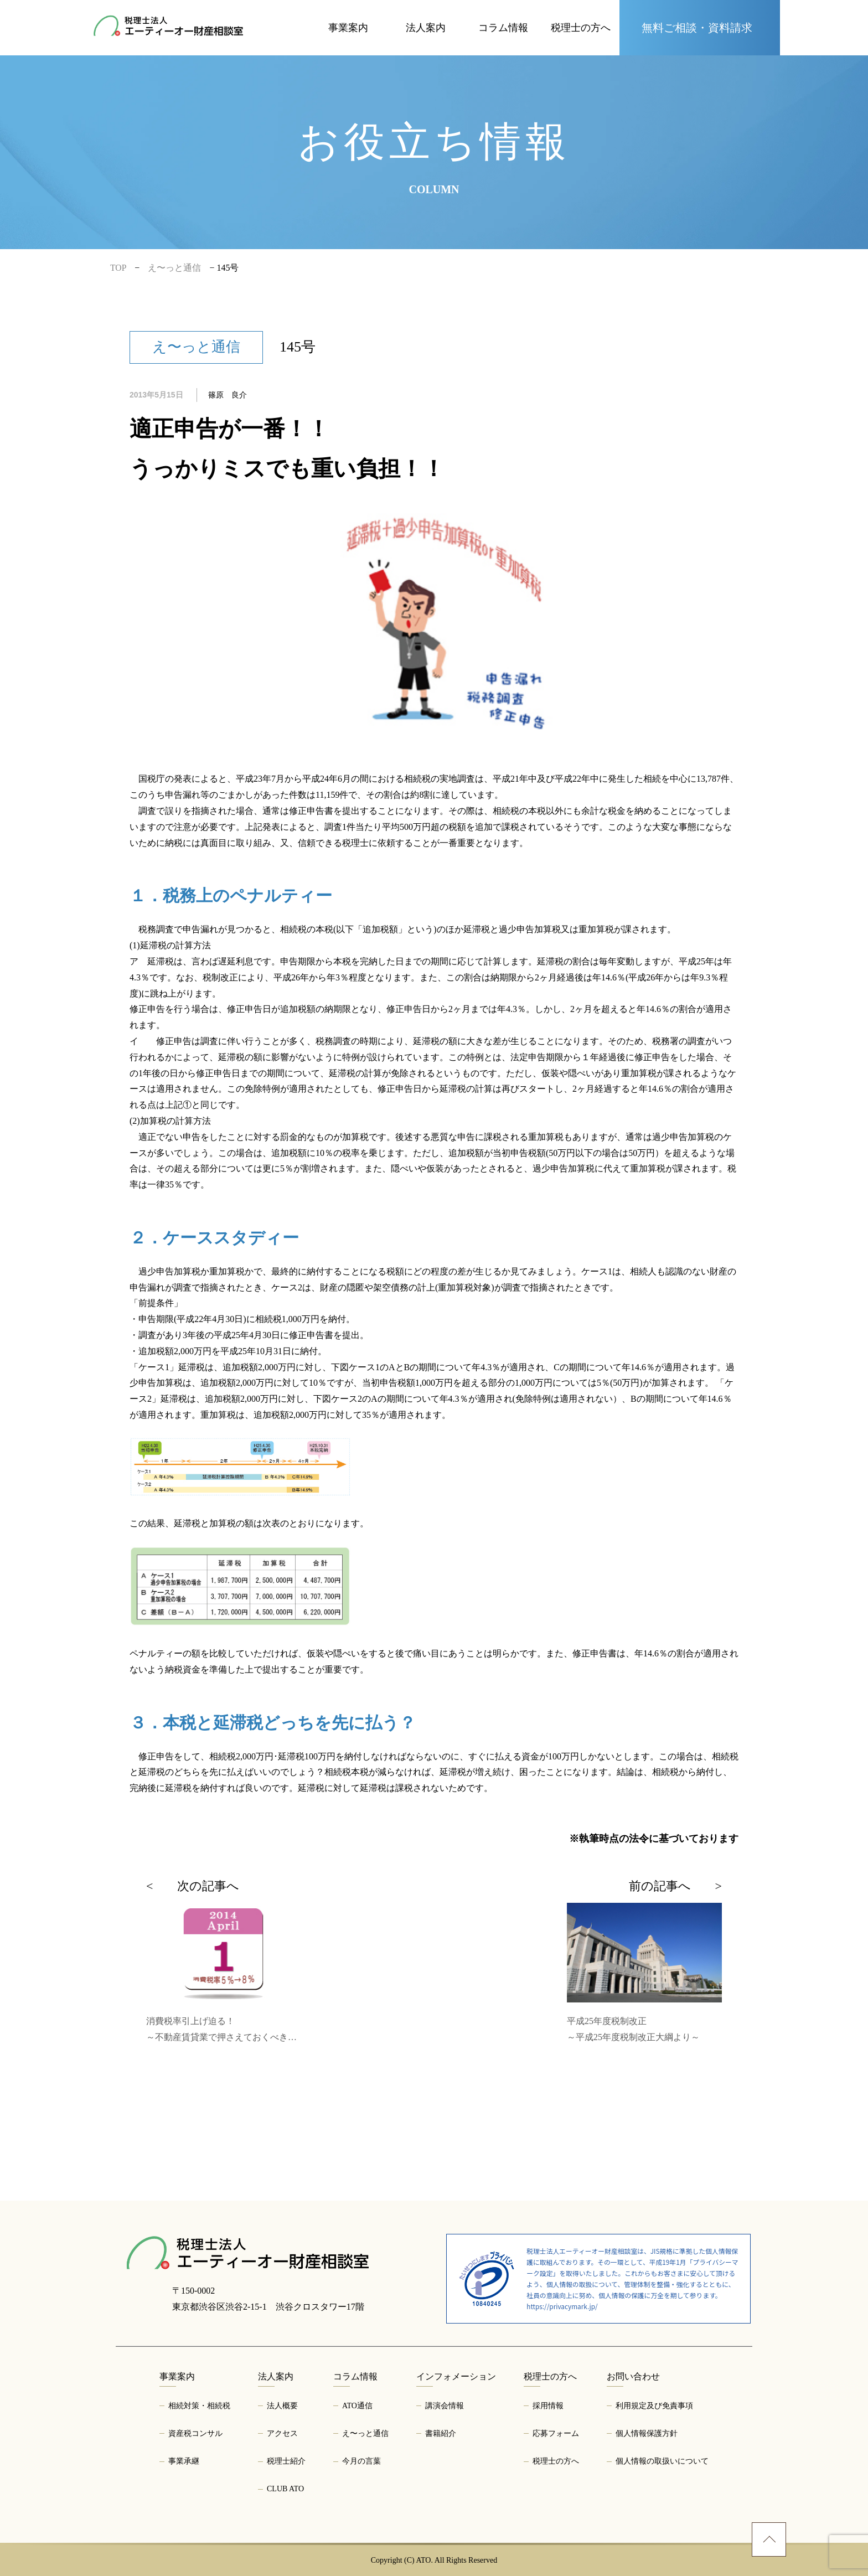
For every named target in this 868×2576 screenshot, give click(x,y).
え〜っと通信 (365, 2433)
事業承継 (183, 2461)
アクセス (282, 2433)
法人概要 (282, 2406)
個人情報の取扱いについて (662, 2461)
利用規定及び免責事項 (654, 2406)
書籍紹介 (440, 2433)
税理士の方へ (556, 2461)
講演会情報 (444, 2406)
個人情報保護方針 (647, 2433)
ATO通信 (357, 2406)
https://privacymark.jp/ (561, 2306)
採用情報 (548, 2406)
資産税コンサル (195, 2433)
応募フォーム (556, 2433)
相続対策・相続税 (199, 2406)
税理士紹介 (286, 2461)
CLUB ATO (285, 2489)
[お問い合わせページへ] (699, 27)
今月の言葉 (361, 2461)
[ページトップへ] (769, 2539)
